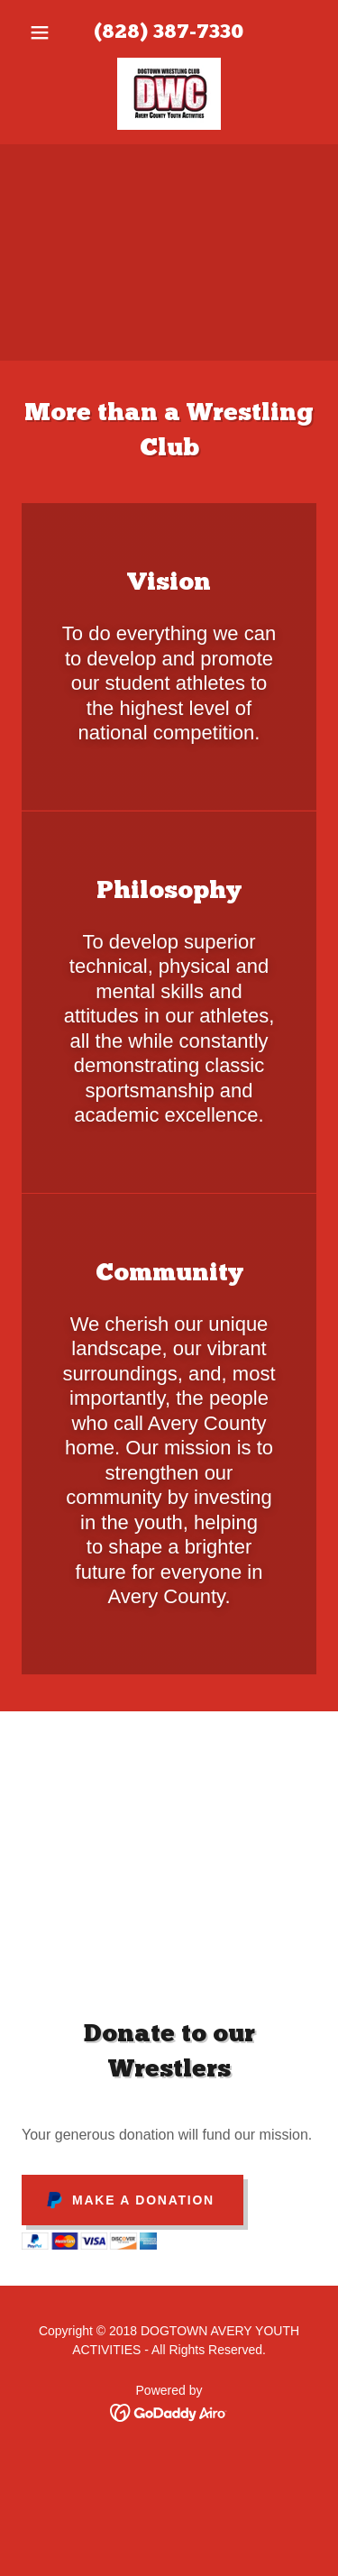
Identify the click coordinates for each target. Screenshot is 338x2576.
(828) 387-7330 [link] (168, 33)
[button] (44, 32)
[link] (169, 94)
